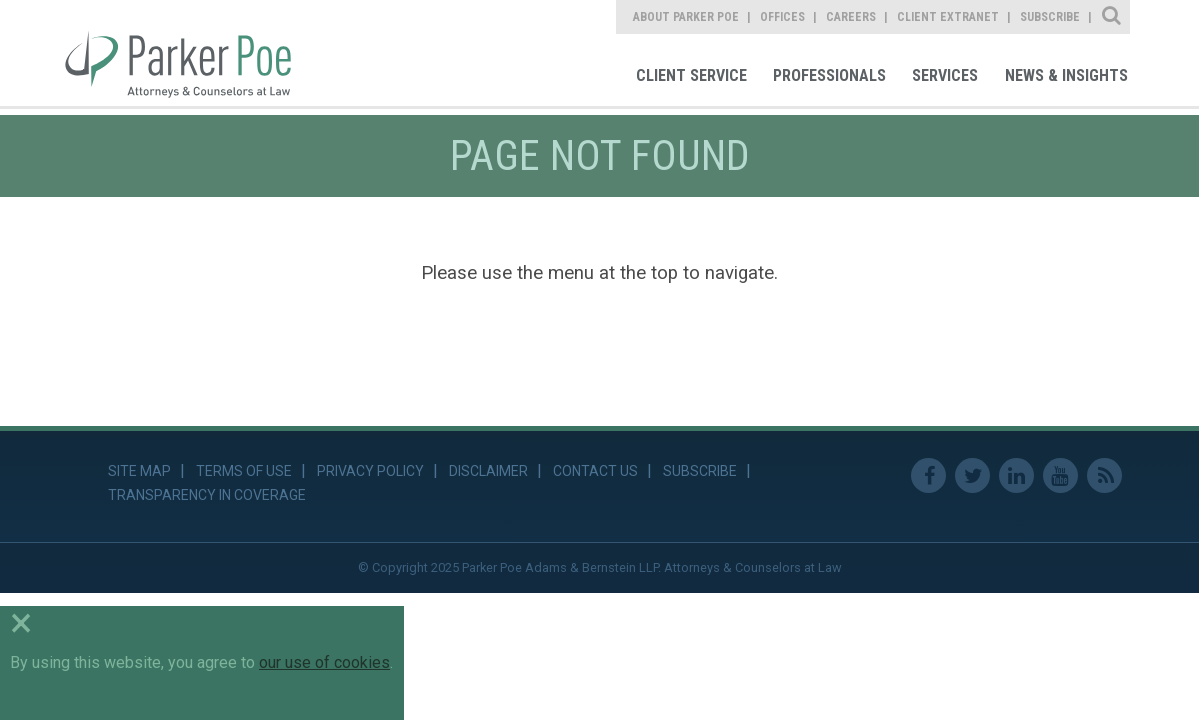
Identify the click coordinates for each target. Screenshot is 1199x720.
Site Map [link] (139, 471)
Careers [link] (851, 17)
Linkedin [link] (1016, 475)
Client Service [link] (691, 75)
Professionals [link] (829, 75)
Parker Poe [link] (189, 53)
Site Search (1112, 17)
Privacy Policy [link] (370, 471)
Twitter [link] (972, 475)
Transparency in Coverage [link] (207, 495)
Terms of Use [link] (244, 471)
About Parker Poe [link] (686, 17)
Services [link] (945, 75)
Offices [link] (782, 17)
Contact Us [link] (595, 471)
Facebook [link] (928, 475)
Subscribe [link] (1050, 17)
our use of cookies (324, 662)
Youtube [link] (1060, 475)
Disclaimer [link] (488, 471)
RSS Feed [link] (1104, 475)
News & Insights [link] (1066, 75)
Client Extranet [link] (948, 17)
